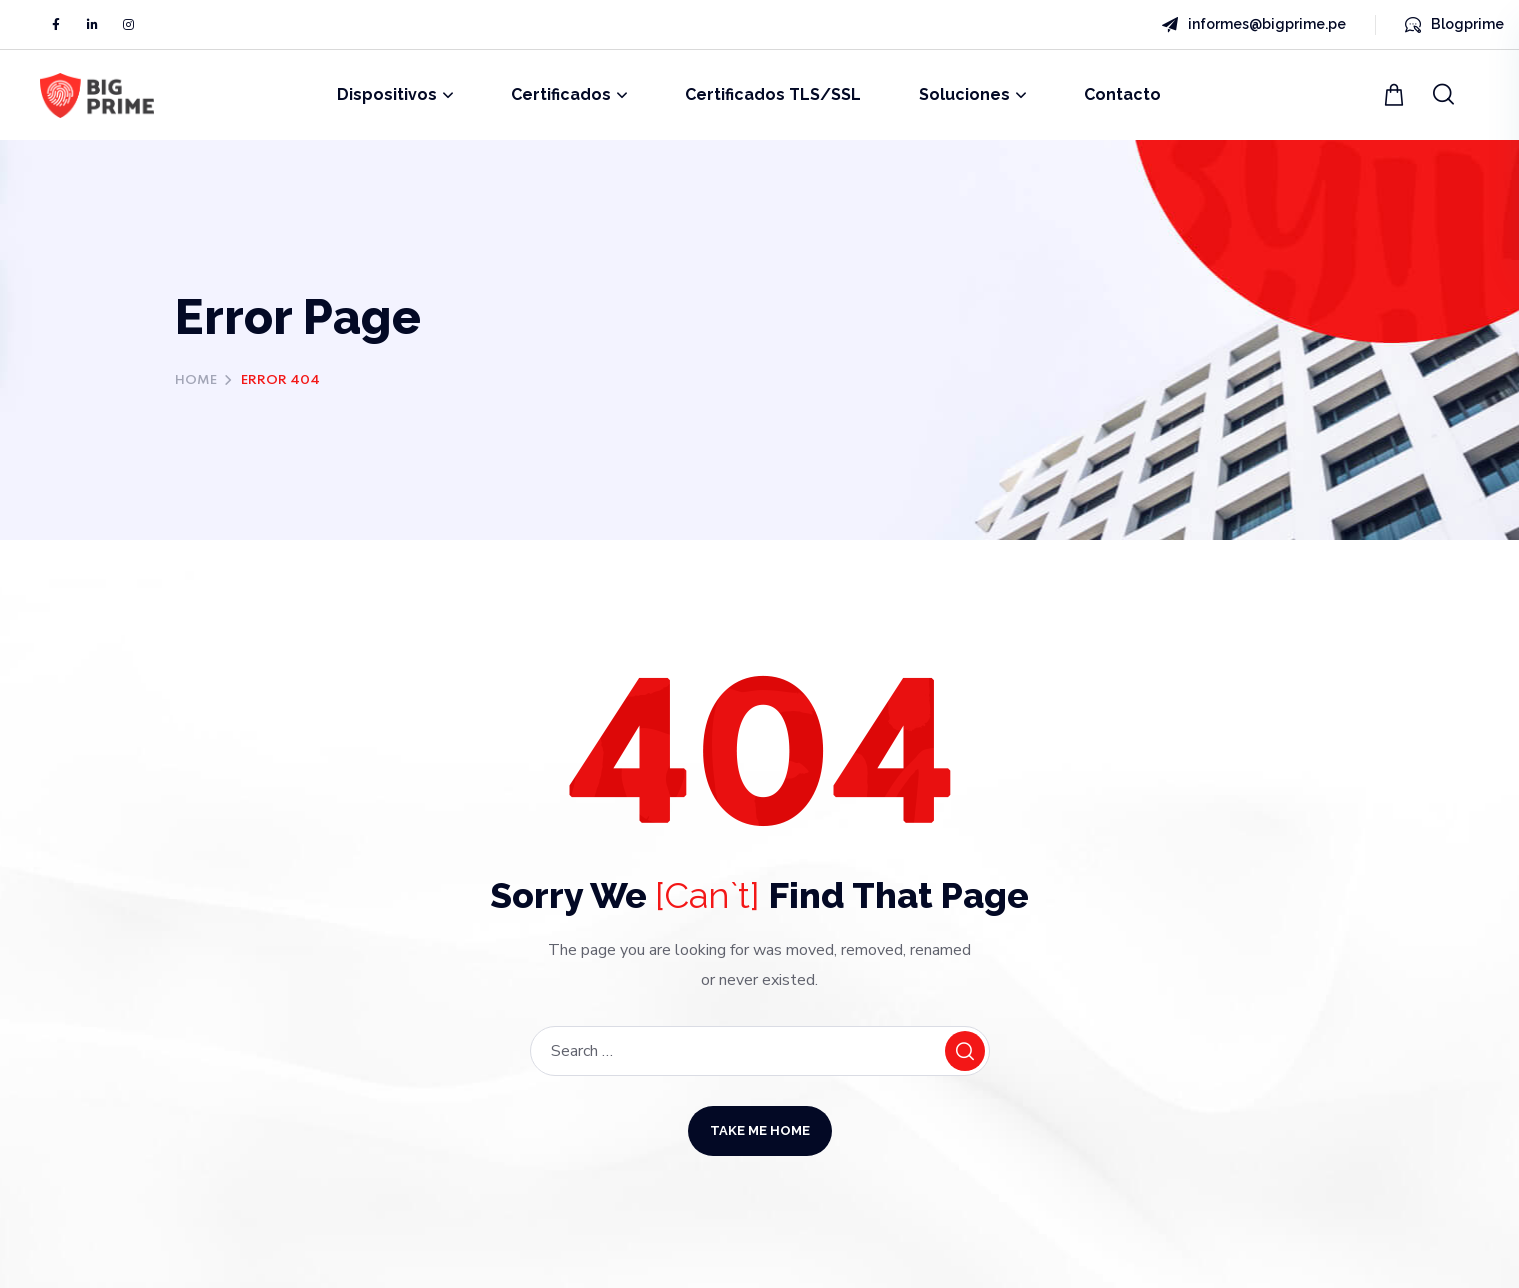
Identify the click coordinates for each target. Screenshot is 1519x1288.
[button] (1396, 95)
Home (196, 380)
